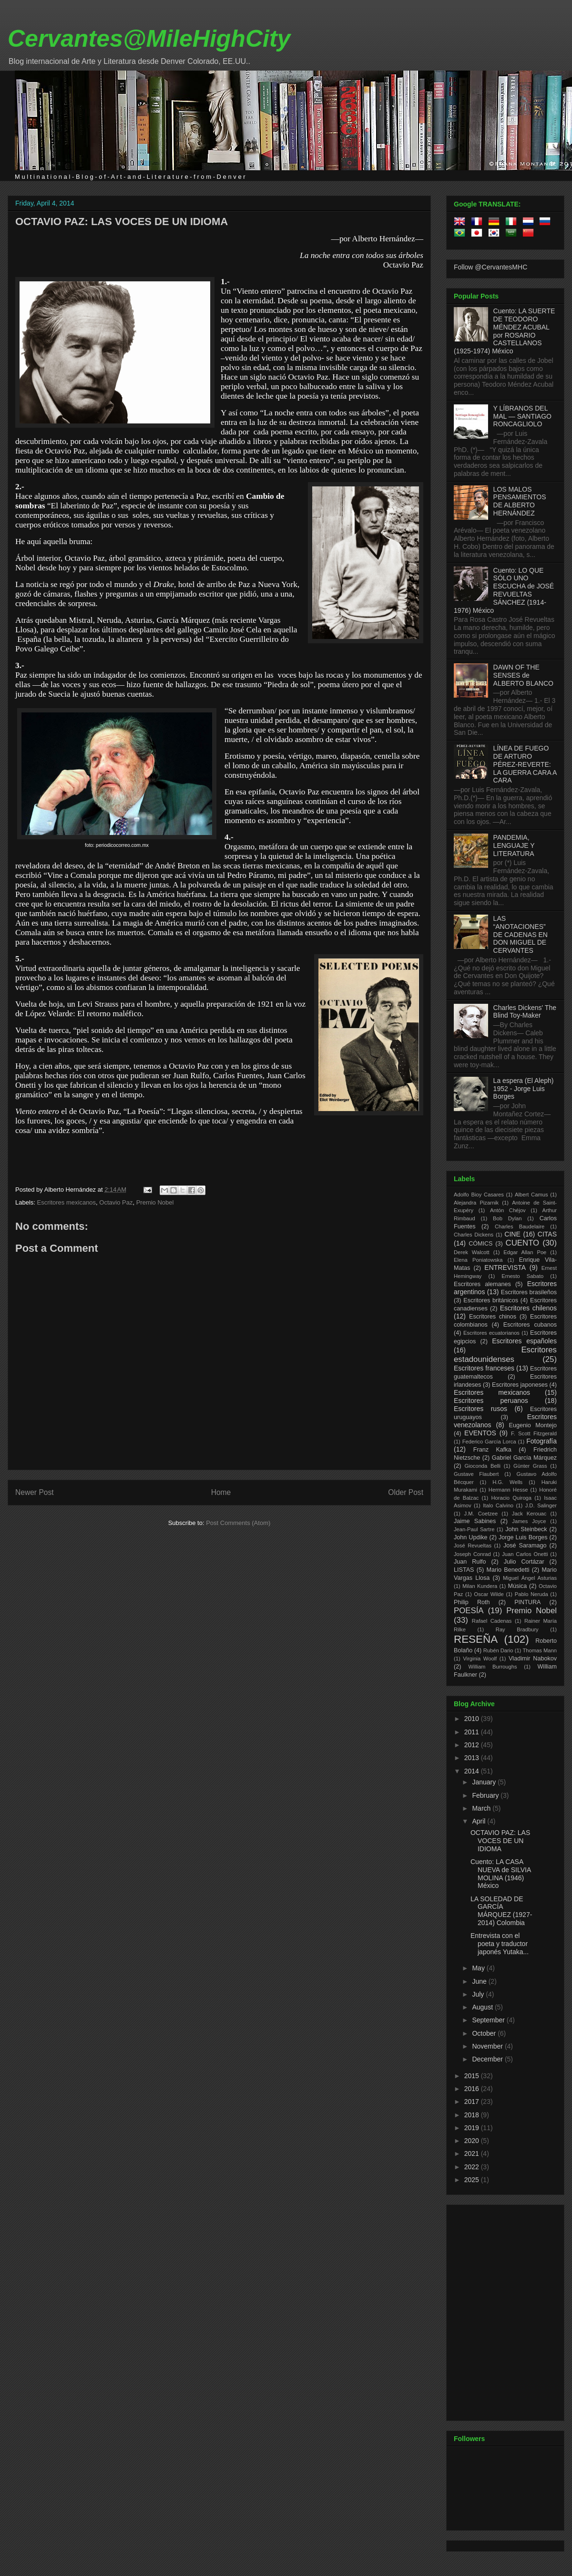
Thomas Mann (540, 1650)
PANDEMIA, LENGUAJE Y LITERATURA (514, 845)
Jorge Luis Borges (523, 1537)
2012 (472, 1745)
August (483, 2007)
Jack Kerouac (529, 1513)
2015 (472, 2076)
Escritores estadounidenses (505, 1354)
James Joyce (529, 1521)
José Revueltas (472, 1545)
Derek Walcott (472, 1252)
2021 (472, 2153)
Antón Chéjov (508, 1210)
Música (517, 1586)
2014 (472, 1771)
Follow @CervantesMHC (490, 267)
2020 (472, 2140)
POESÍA (469, 1610)
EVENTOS (480, 1433)
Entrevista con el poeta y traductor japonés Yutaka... (499, 1944)
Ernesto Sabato (522, 1276)
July (479, 1994)
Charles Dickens (473, 1234)
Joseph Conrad (472, 1554)
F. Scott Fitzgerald (534, 1433)
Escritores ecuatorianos (491, 1333)
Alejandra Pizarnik (476, 1203)
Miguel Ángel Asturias (530, 1578)
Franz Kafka (492, 1449)
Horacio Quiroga (511, 1498)
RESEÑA (476, 1639)
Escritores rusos (480, 1408)
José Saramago (525, 1545)
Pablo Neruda (531, 1594)
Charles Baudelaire (519, 1226)
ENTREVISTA (505, 1267)
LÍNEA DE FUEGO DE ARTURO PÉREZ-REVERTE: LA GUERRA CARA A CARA (525, 764)
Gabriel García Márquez (524, 1457)
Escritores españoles (524, 1341)
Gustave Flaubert (476, 1474)
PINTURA (527, 1602)
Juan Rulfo (470, 1561)
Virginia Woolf (480, 1658)
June (480, 1981)
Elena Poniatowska (478, 1260)
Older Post (405, 1492)
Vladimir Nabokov (533, 1658)
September (489, 2020)
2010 (472, 1718)
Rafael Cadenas (492, 1621)
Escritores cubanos (530, 1324)
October (485, 2033)
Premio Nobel (155, 1202)
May (479, 1968)
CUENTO (523, 1242)
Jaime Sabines (475, 1521)
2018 (472, 2115)
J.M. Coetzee (481, 1513)
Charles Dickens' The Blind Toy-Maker (524, 1012)
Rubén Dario (498, 1650)
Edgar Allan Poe (524, 1252)
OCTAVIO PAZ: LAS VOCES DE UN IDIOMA (121, 221)
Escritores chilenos (528, 1308)
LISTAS (464, 1569)
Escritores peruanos (491, 1400)
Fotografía (541, 1441)
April (479, 1821)
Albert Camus (531, 1194)
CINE (512, 1234)
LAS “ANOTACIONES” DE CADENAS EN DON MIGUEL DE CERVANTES (520, 934)
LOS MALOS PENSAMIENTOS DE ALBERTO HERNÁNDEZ (519, 501)
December (488, 2059)
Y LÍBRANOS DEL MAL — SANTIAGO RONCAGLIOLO (522, 416)
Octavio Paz (116, 1202)
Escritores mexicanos (66, 1202)
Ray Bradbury (517, 1629)
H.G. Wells (507, 1482)
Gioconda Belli (482, 1466)
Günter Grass (530, 1466)
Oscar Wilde (488, 1594)
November (488, 2046)
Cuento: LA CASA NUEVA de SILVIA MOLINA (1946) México (500, 1873)
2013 (472, 1758)
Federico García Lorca (489, 1441)
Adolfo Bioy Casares (479, 1194)
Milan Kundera (479, 1586)
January (485, 1782)
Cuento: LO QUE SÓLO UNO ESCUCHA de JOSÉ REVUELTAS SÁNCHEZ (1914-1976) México (504, 590)
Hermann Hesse (508, 1490)
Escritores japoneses (520, 1384)
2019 (472, 2128)
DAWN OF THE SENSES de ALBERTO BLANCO (523, 675)
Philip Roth (472, 1602)
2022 (472, 2167)
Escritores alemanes (482, 1284)
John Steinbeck (526, 1529)
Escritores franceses (484, 1368)
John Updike (471, 1537)
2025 (472, 2180)
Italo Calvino (498, 1505)
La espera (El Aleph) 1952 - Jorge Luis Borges (523, 1089)
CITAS (547, 1234)
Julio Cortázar (524, 1561)
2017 (472, 2101)
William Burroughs (492, 1666)
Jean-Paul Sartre (474, 1529)
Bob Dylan (507, 1218)
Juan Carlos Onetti (525, 1554)
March (482, 1808)
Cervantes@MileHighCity (149, 38)
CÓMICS (480, 1243)
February (486, 1795)
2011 (472, 1732)
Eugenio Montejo (533, 1425)
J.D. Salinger (541, 1505)
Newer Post (34, 1492)
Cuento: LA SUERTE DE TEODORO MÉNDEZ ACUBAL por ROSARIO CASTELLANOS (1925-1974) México (504, 331)
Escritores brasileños (529, 1292)
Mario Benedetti (508, 1569)
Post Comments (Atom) (238, 1522)
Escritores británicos (490, 1300)
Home (221, 1492)
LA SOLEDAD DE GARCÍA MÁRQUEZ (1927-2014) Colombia (501, 1911)
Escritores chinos (492, 1316)
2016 (472, 2088)
